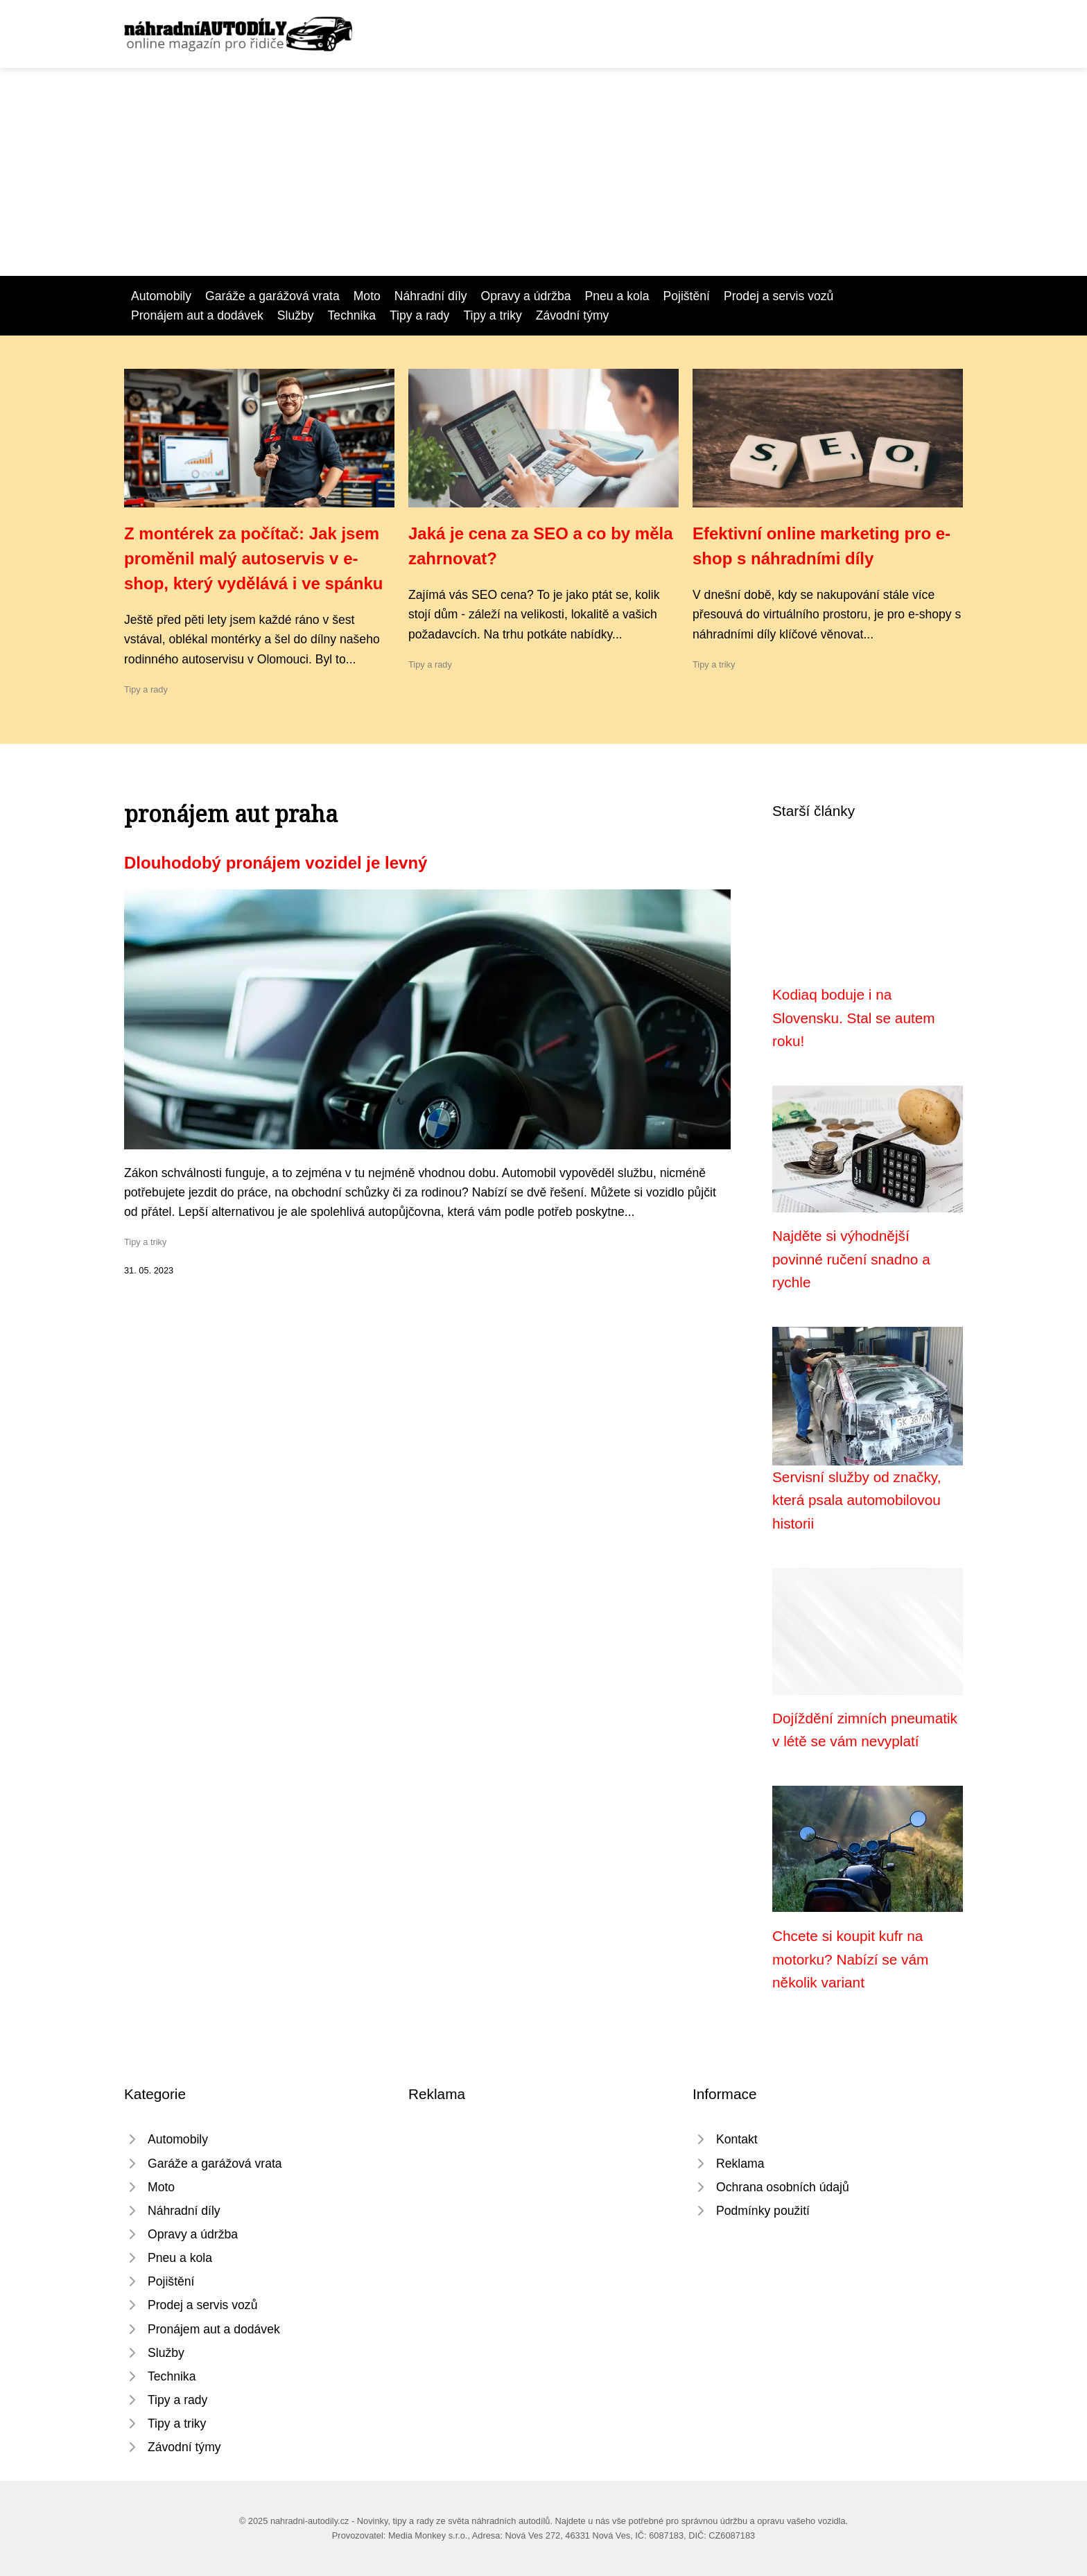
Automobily (161, 296)
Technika (352, 315)
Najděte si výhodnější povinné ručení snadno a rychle (851, 1259)
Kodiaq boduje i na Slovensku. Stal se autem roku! (853, 1017)
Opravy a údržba (525, 296)
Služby (295, 315)
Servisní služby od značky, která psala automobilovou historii (856, 1500)
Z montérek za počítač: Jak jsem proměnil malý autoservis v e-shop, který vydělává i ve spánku (253, 558)
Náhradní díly (430, 296)
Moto (367, 296)
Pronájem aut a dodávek (197, 315)
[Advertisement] (543, 172)
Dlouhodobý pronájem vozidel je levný (275, 862)
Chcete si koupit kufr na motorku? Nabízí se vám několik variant (850, 1959)
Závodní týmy (572, 315)
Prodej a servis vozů (778, 296)
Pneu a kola (617, 296)
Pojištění (686, 296)
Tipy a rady (419, 315)
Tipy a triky (492, 315)
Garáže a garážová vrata (272, 296)
